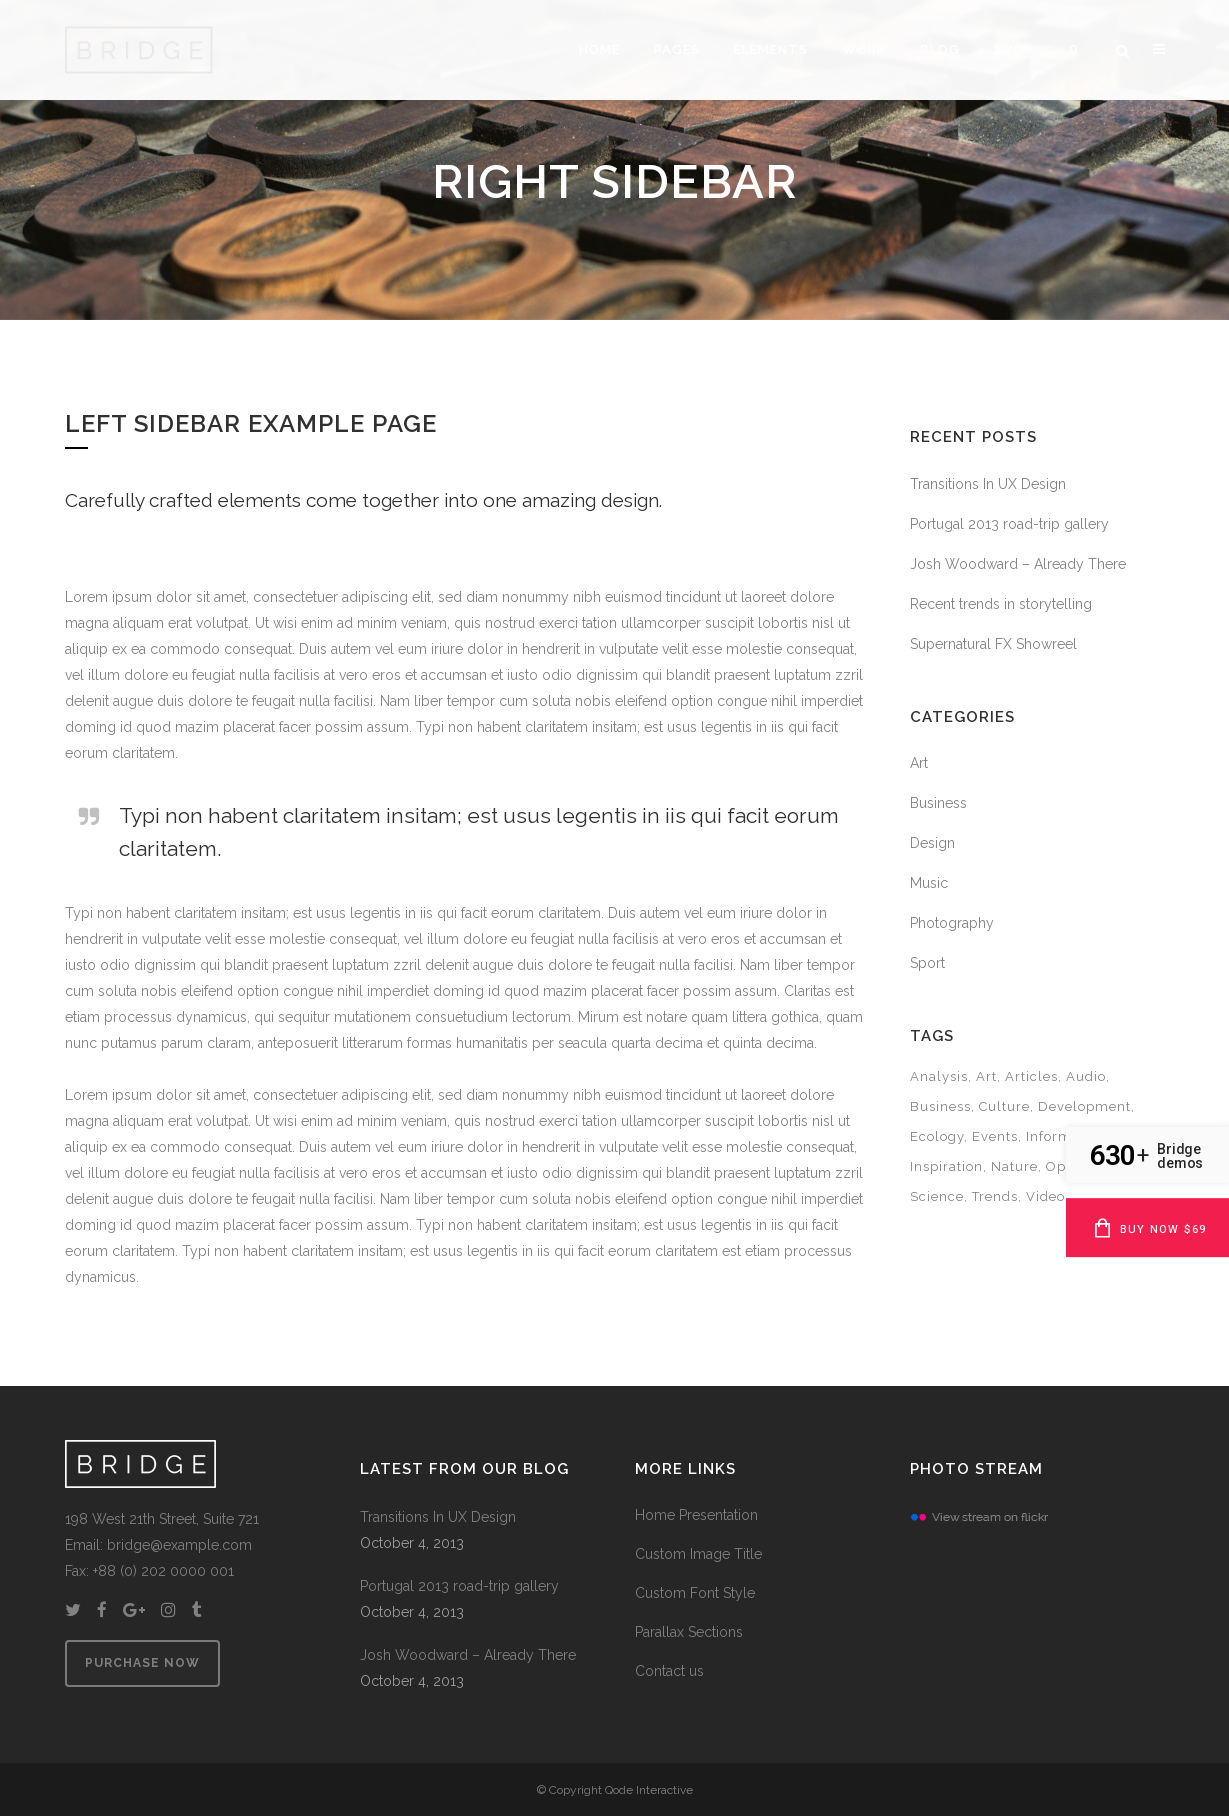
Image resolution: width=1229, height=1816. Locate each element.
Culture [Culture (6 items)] (1004, 1106)
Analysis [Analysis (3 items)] (939, 1076)
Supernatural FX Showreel (993, 644)
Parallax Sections (689, 1632)
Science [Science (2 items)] (937, 1196)
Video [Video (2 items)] (1045, 1196)
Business (938, 803)
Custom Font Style (695, 1593)
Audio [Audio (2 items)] (1086, 1076)
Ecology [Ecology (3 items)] (937, 1136)
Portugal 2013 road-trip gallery (1009, 524)
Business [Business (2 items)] (940, 1106)
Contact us (669, 1671)
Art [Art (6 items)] (986, 1076)
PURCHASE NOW (160, 1663)
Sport (927, 963)
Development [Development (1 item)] (1084, 1106)
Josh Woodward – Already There (1018, 564)
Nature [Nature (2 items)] (1014, 1166)
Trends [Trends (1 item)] (995, 1196)
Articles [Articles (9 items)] (1031, 1076)
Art (919, 763)
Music (929, 883)
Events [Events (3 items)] (995, 1136)
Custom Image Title (698, 1554)
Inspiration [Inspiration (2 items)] (946, 1166)
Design (932, 843)
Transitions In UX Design (988, 484)
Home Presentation (696, 1515)
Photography (952, 923)
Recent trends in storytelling (1001, 604)
